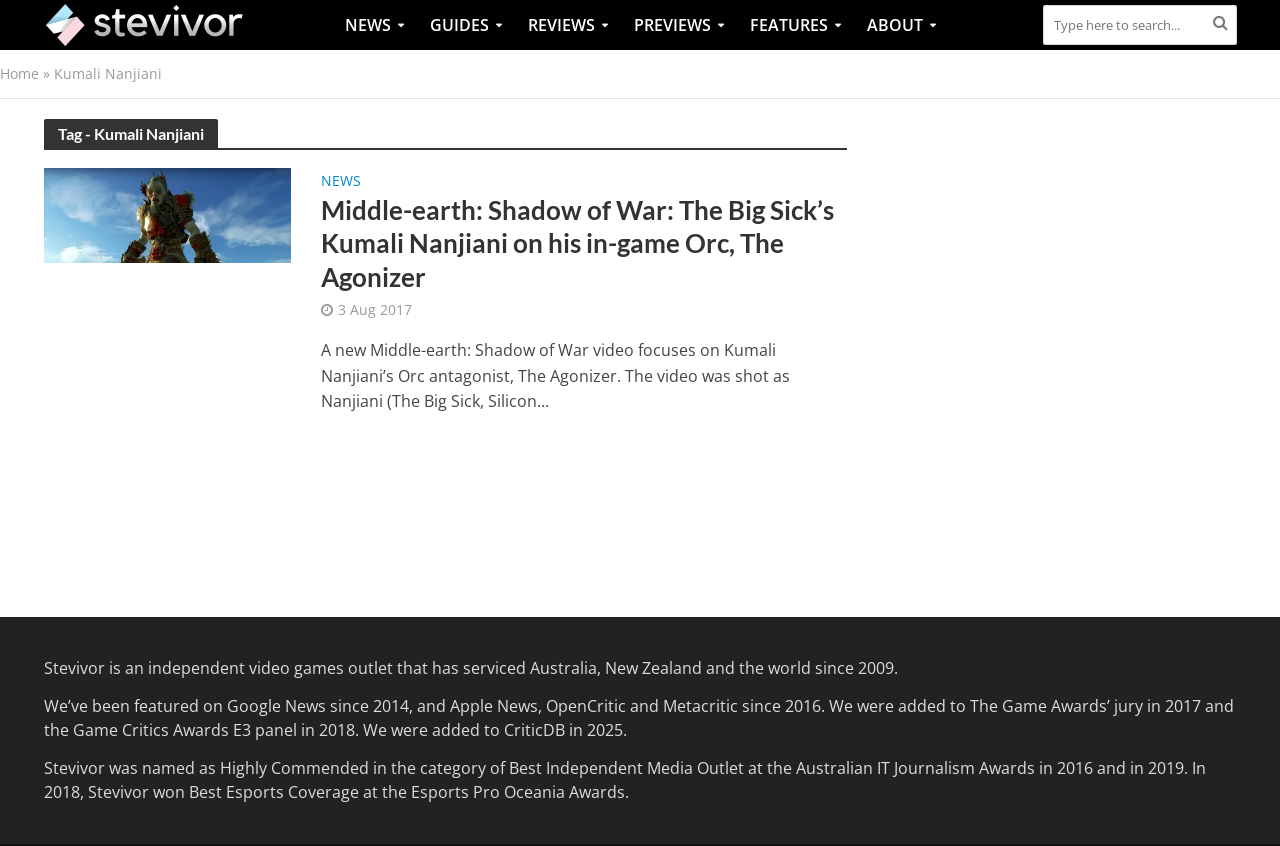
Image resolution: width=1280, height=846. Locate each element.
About (895, 25)
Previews (672, 25)
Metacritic (700, 706)
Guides (459, 25)
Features (789, 25)
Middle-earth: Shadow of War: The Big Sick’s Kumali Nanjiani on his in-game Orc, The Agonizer (577, 243)
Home (19, 73)
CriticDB (534, 730)
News (368, 25)
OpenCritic (586, 706)
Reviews (561, 25)
